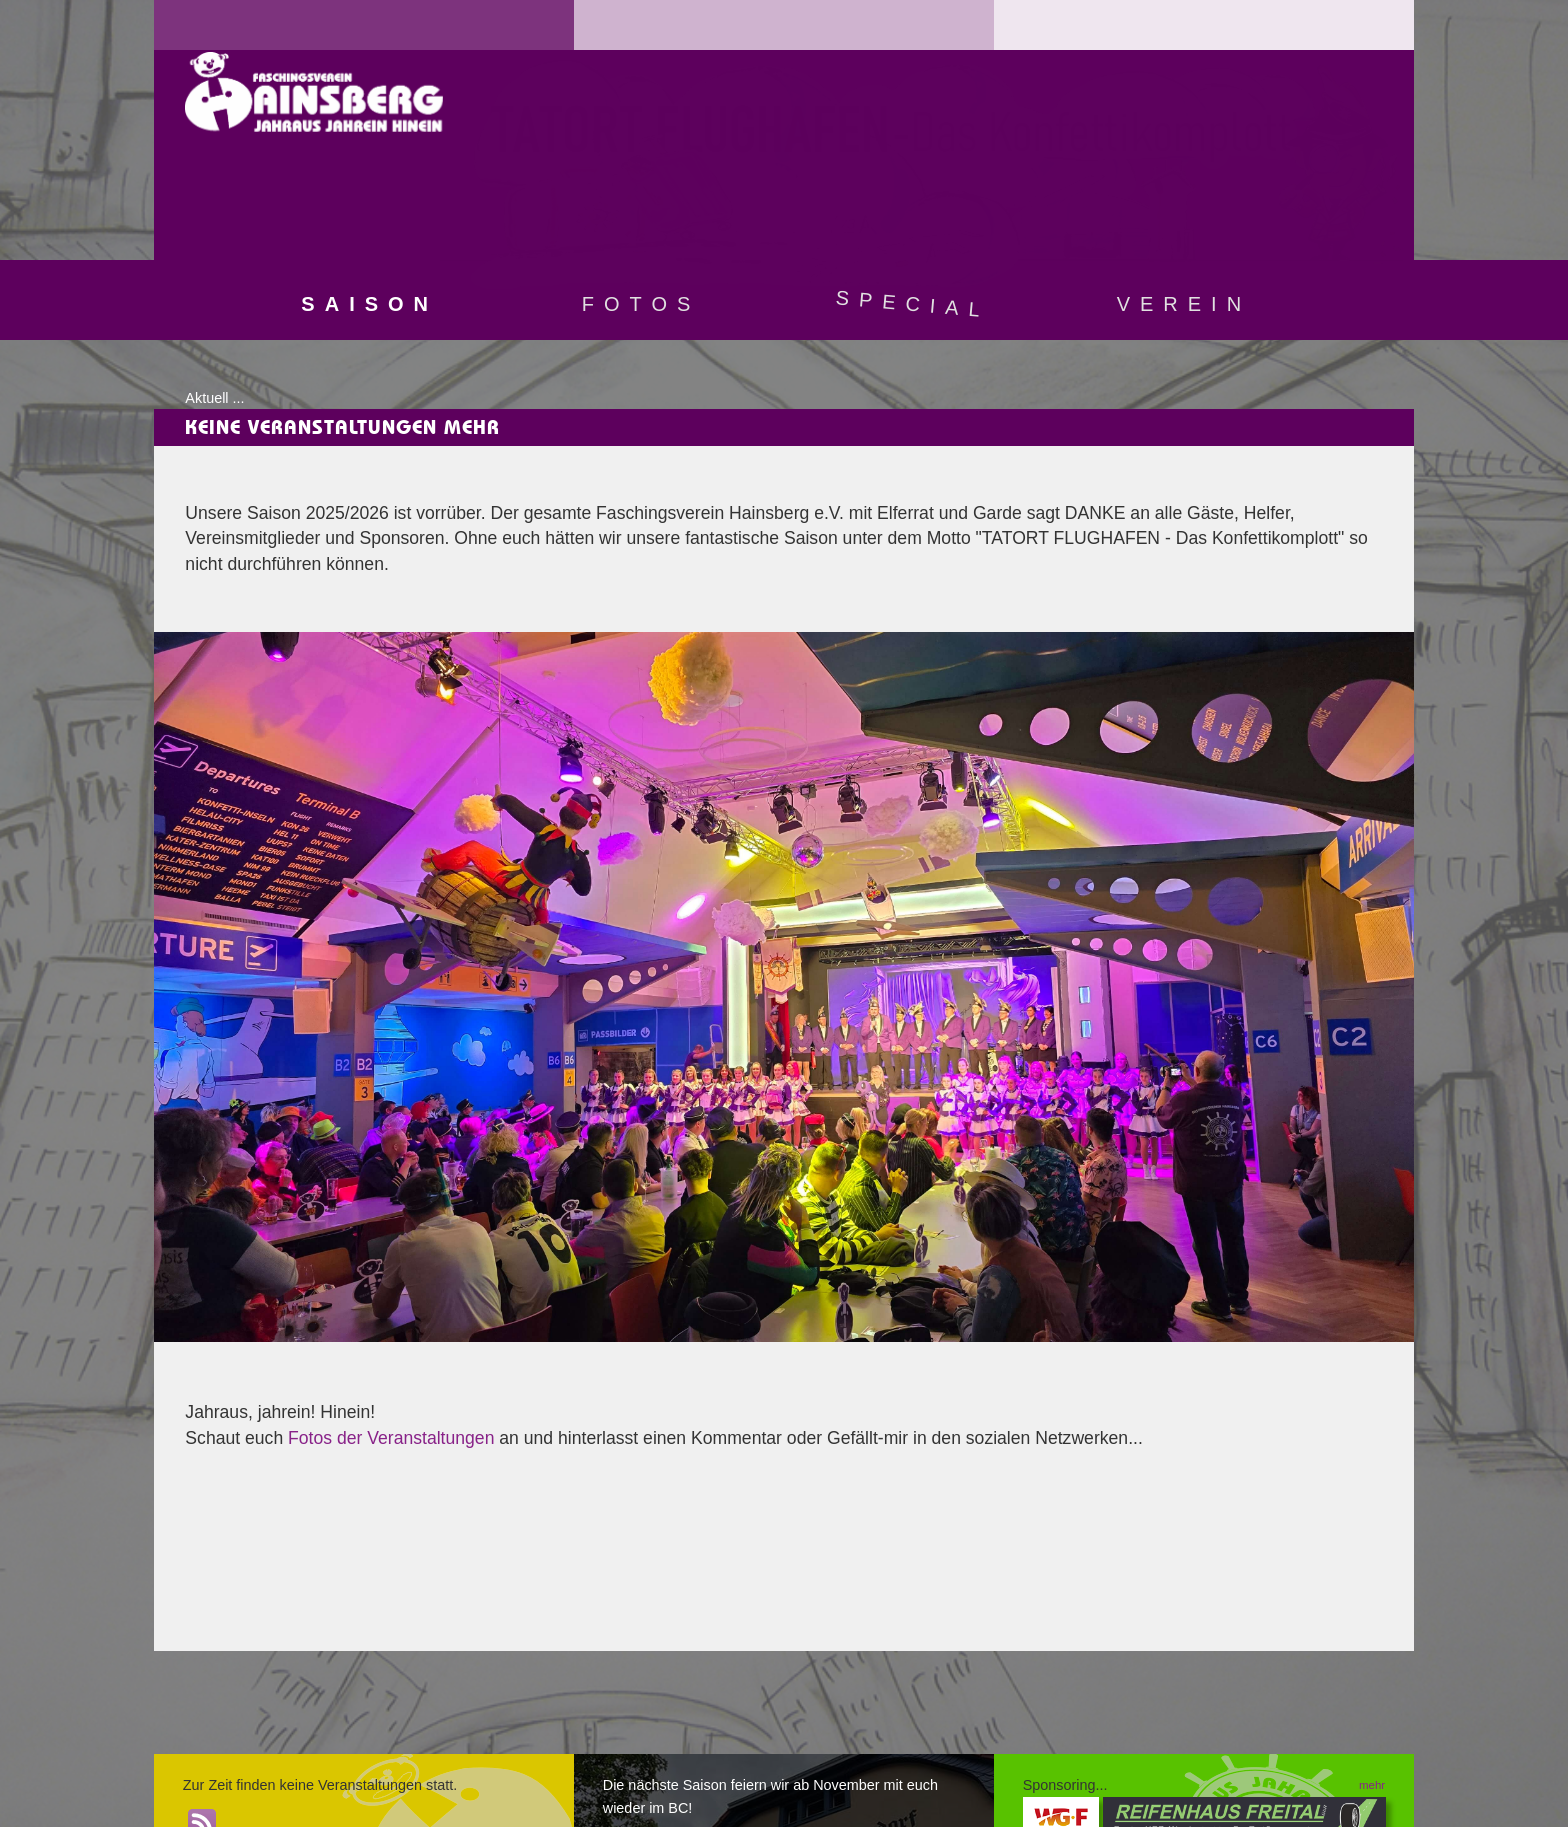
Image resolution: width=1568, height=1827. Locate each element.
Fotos (641, 304)
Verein (1184, 304)
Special (913, 303)
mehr (1372, 1785)
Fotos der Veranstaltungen (391, 1438)
